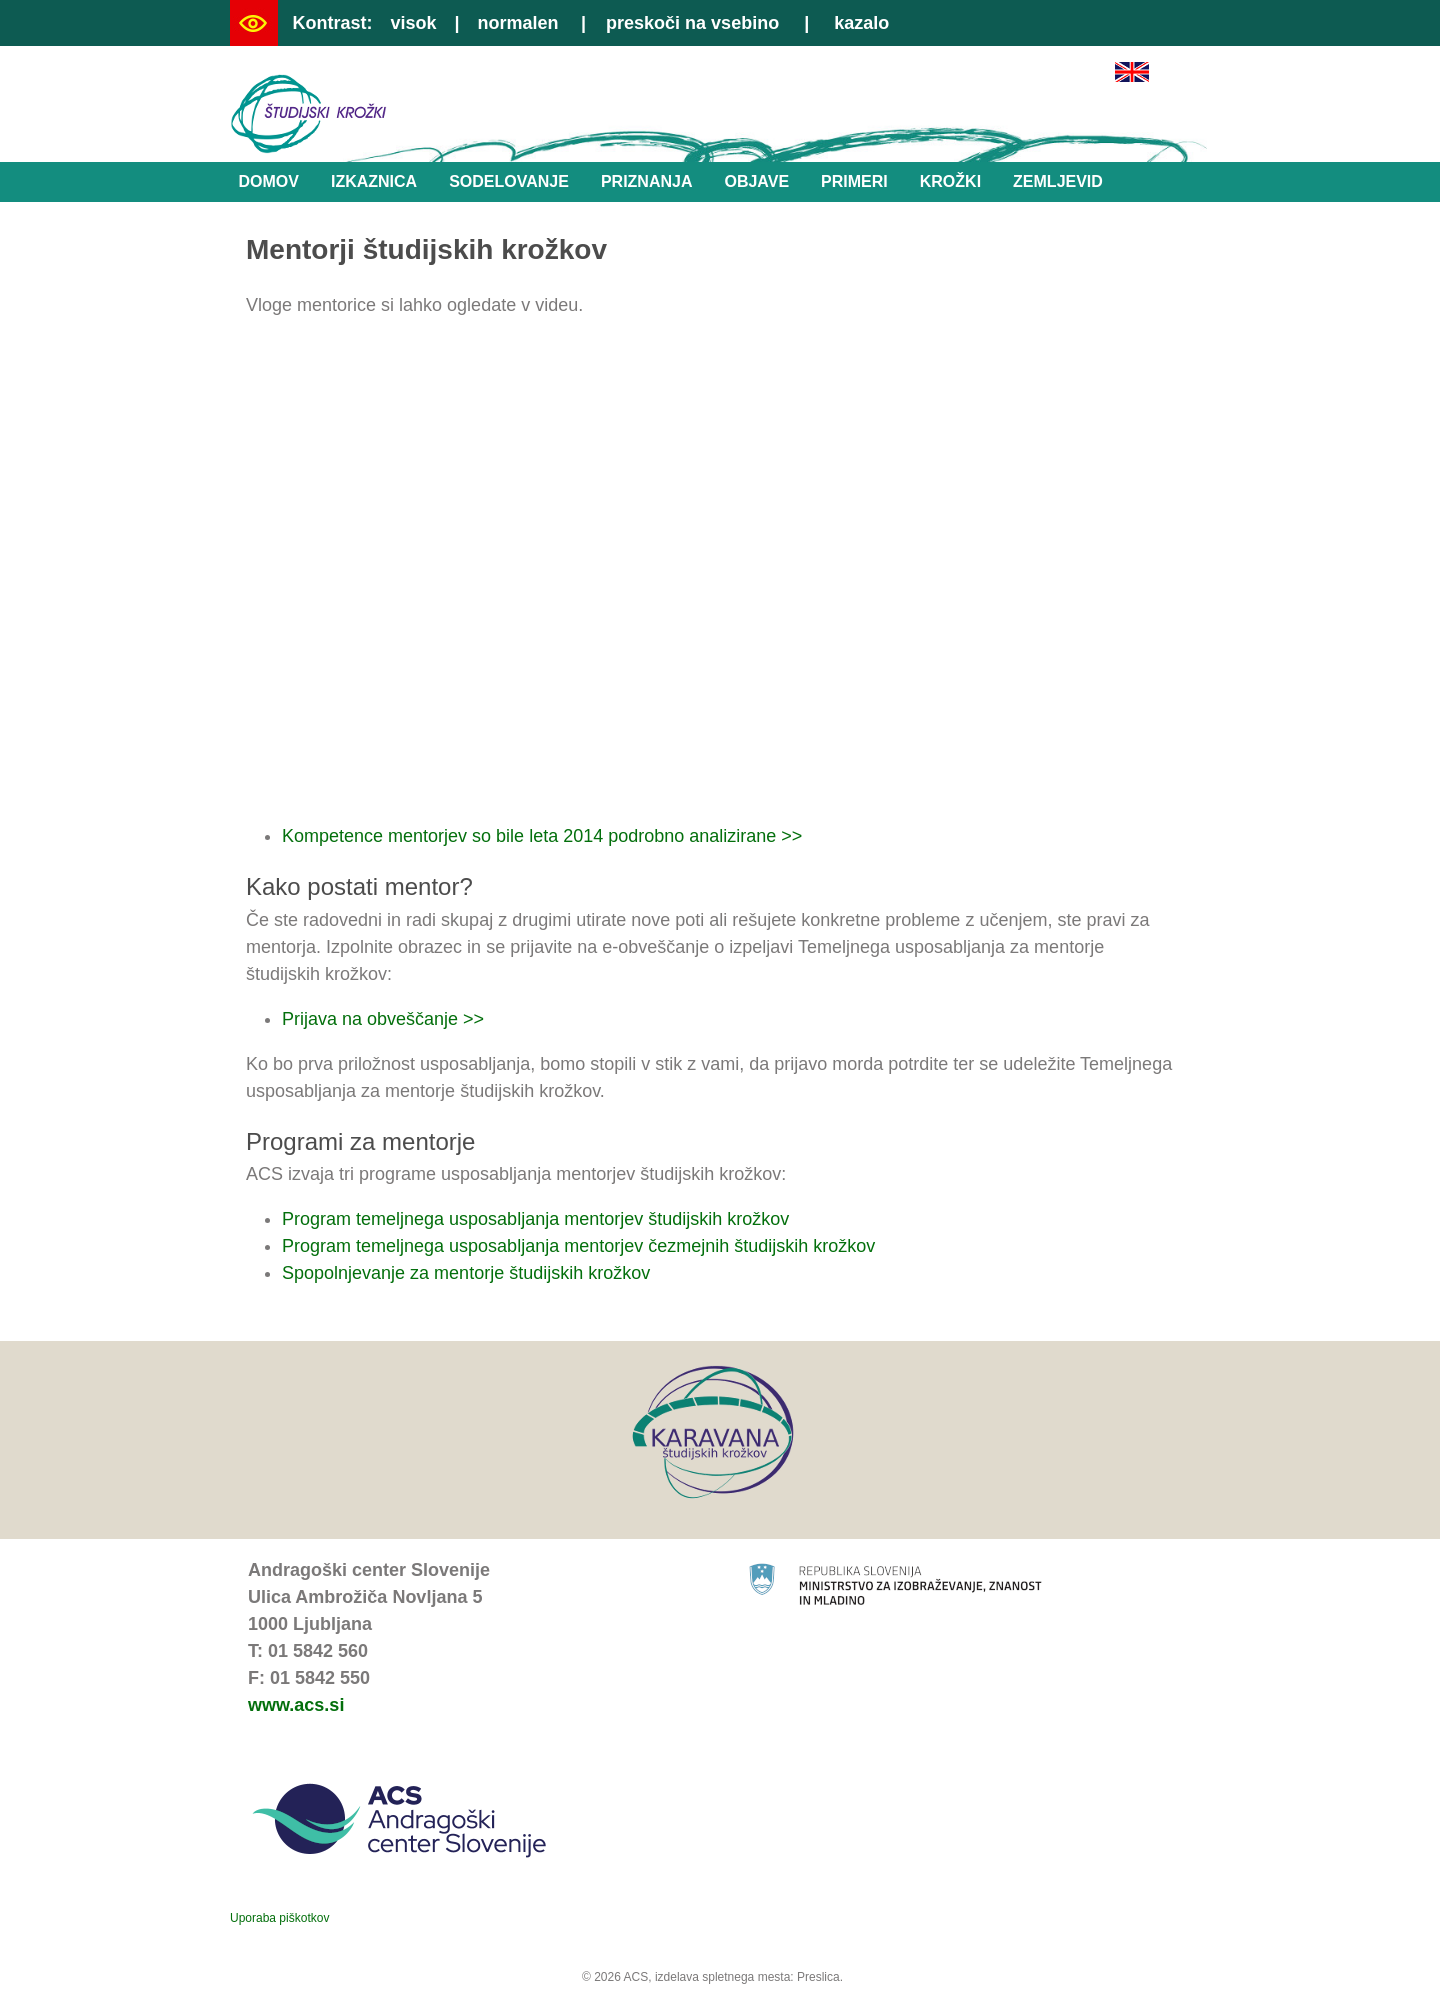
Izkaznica (374, 181)
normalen (518, 23)
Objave (756, 181)
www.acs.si (296, 1705)
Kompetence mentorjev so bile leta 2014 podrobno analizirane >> (542, 836)
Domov (269, 181)
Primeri (854, 181)
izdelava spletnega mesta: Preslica (747, 1977)
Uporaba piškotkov (279, 1918)
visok (413, 23)
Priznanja (647, 181)
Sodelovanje (509, 181)
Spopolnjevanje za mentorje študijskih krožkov (466, 1273)
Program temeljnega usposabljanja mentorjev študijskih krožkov (535, 1219)
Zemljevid (1058, 181)
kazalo (861, 23)
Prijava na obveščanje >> (383, 1019)
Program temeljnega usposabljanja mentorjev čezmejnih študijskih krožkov (578, 1246)
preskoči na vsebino (692, 23)
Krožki (950, 181)
